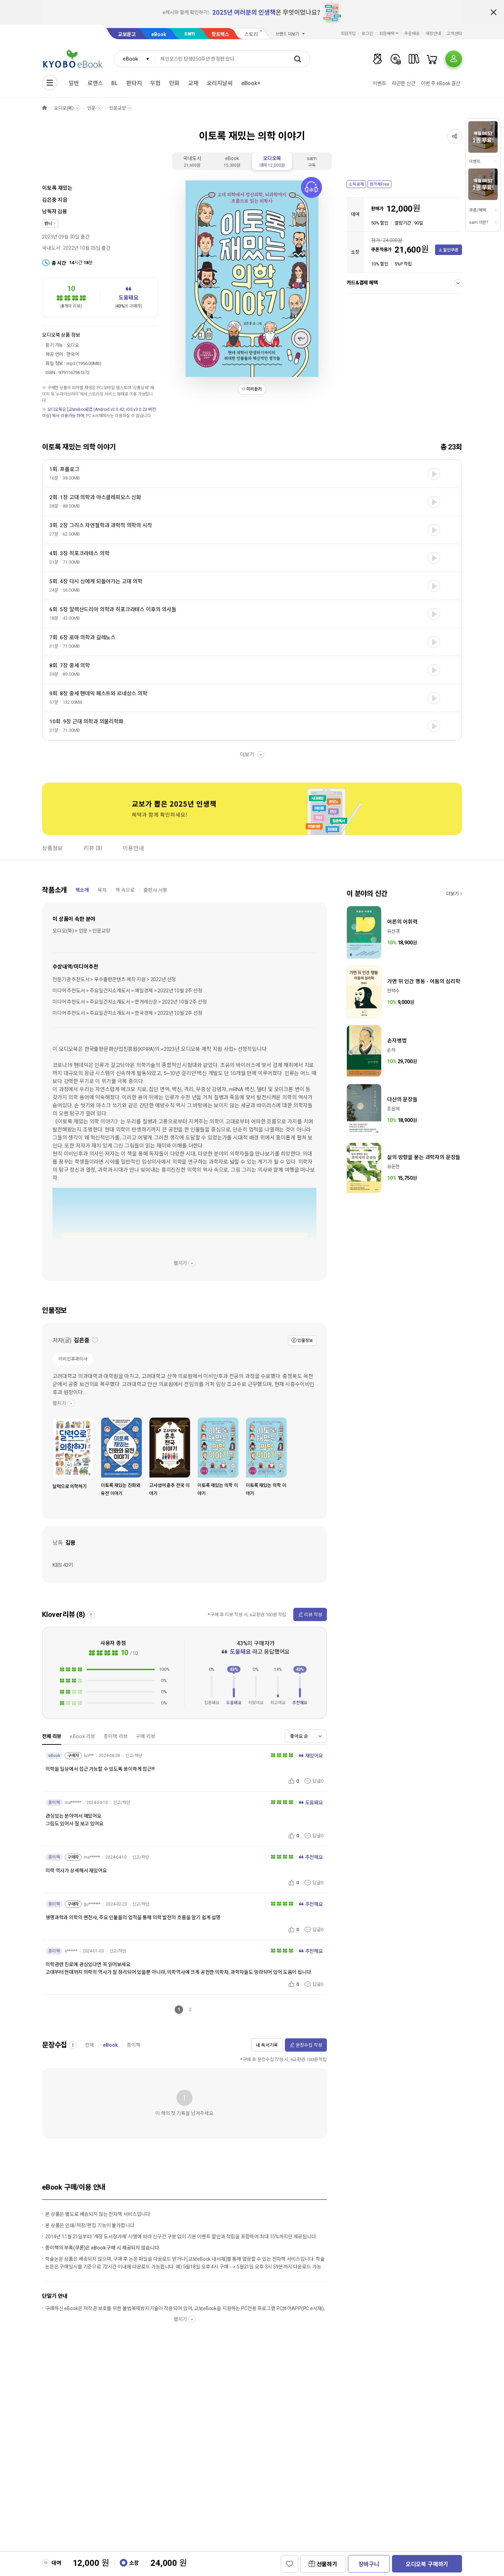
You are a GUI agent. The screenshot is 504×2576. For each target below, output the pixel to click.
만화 (174, 83)
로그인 (367, 33)
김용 (62, 211)
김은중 (49, 200)
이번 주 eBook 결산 (440, 83)
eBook (158, 34)
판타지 (134, 83)
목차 (102, 890)
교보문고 (127, 34)
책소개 (82, 890)
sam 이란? (478, 222)
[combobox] (134, 58)
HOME (44, 108)
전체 (89, 2045)
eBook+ (251, 83)
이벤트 (379, 83)
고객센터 (454, 33)
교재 (193, 83)
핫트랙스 (220, 34)
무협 (155, 83)
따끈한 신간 (403, 83)
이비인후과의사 (73, 1359)
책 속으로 (125, 890)
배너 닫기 (493, 12)
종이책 (133, 2045)
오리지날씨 (220, 83)
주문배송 (412, 33)
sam (189, 33)
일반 (74, 83)
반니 (48, 223)
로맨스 (95, 83)
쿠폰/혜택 (477, 210)
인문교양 (117, 108)
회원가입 (348, 33)
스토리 (251, 34)
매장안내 (433, 33)
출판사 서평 (155, 890)
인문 (91, 108)
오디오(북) (64, 108)
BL (114, 83)
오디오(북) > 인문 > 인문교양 (81, 931)
